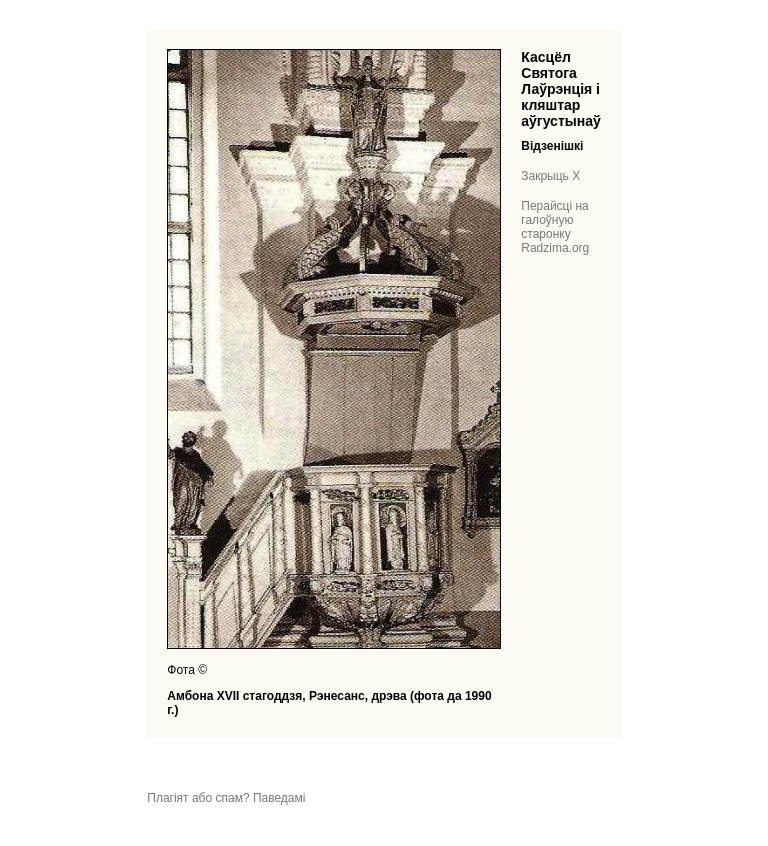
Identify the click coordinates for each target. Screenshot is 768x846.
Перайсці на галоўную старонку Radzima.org (555, 227)
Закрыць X (550, 176)
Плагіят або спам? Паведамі (226, 798)
